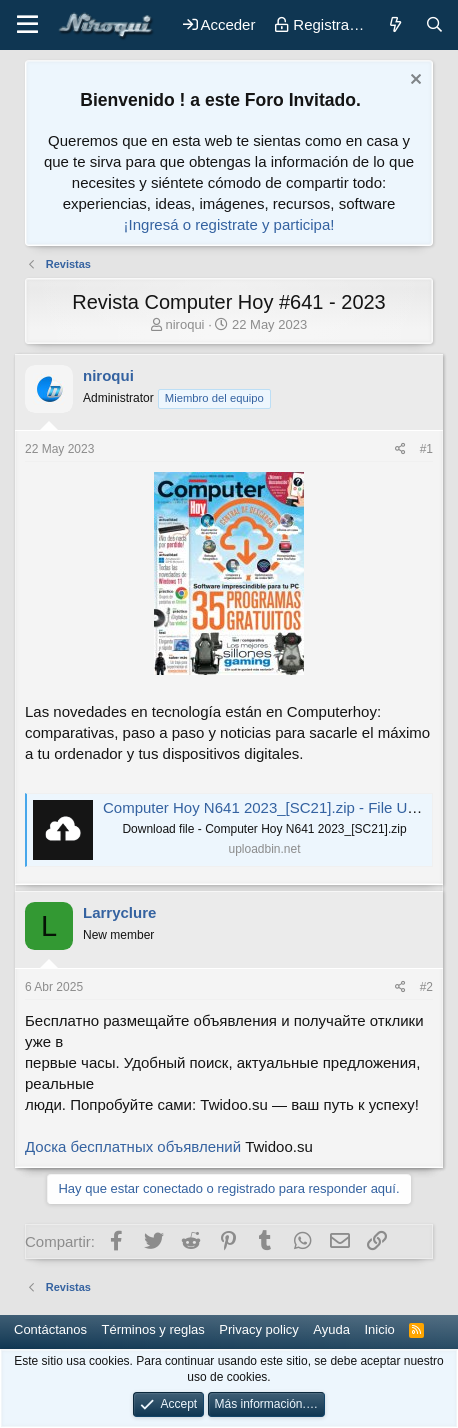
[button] (27, 25)
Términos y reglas (153, 1329)
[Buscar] (434, 24)
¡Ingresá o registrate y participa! (229, 224)
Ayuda (331, 1329)
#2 (426, 987)
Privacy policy (258, 1329)
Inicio (379, 1329)
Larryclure (119, 912)
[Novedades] (394, 24)
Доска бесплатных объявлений (133, 1146)
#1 (426, 449)
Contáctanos (50, 1329)
